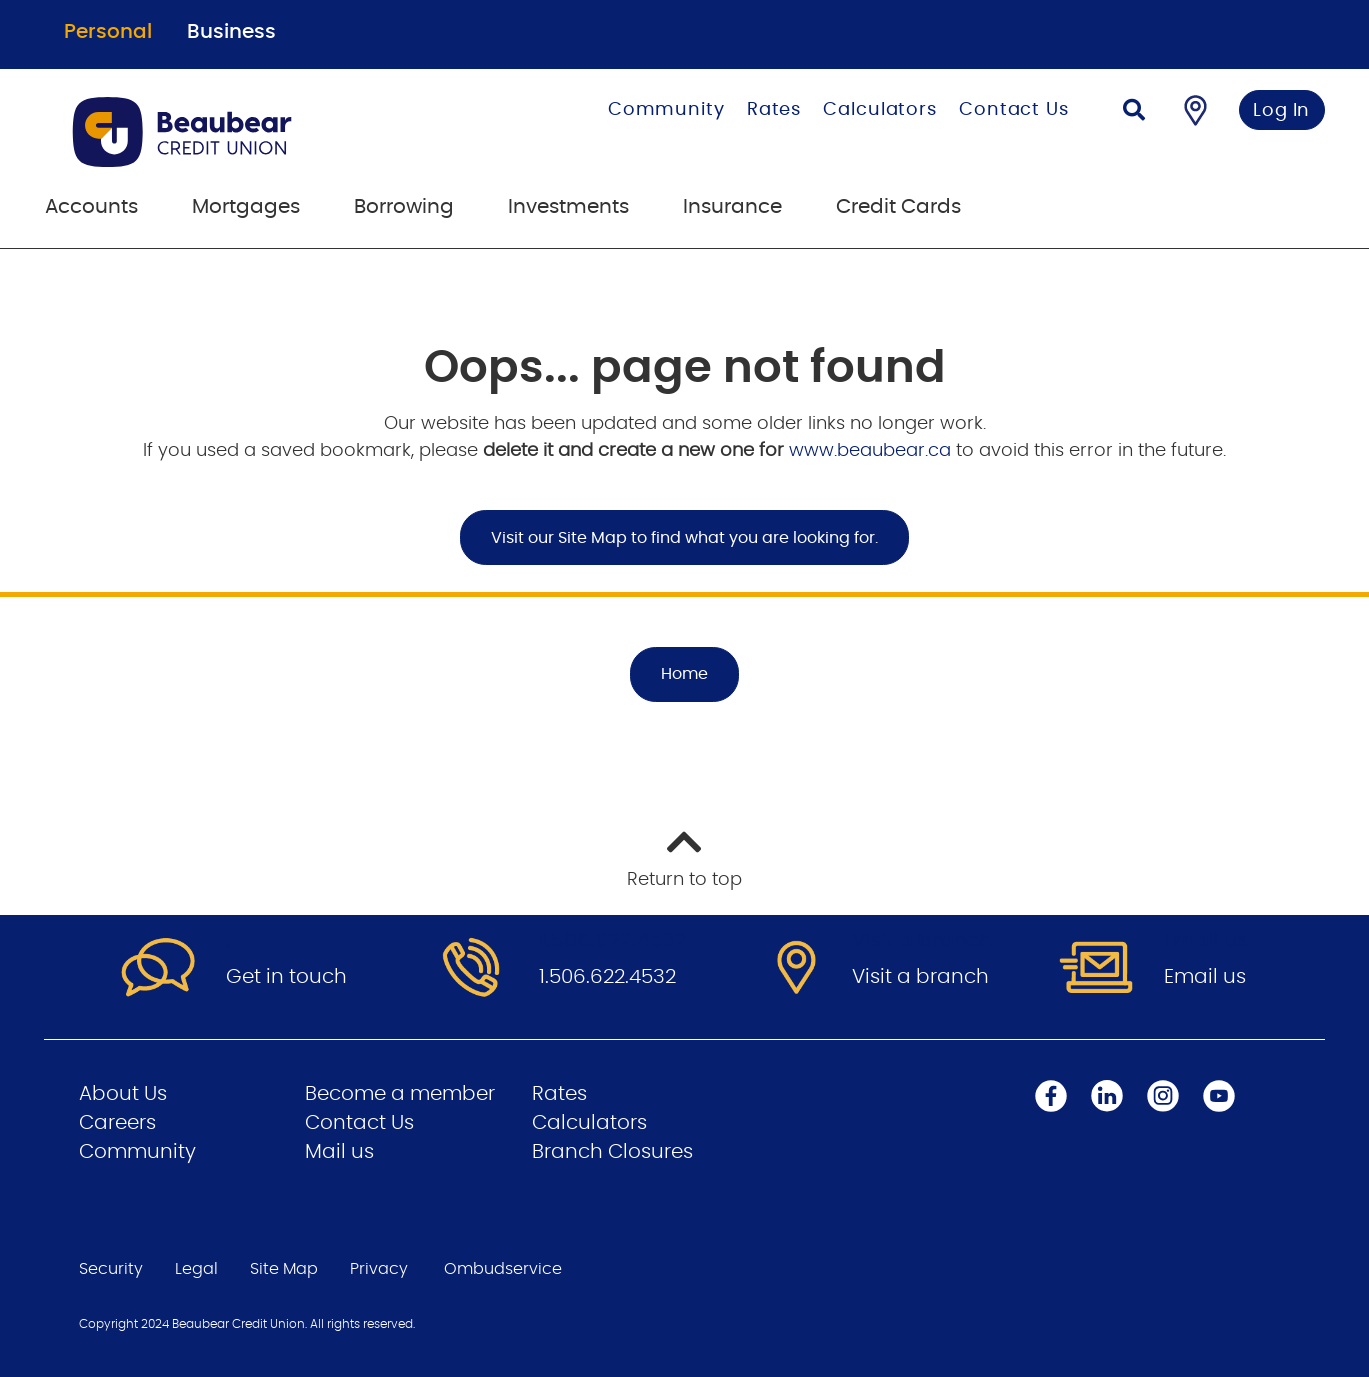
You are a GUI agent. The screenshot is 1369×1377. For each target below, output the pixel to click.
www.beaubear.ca (870, 451)
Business (231, 32)
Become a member (400, 1094)
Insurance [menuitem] (732, 207)
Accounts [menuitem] (91, 207)
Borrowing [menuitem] (404, 207)
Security (111, 1269)
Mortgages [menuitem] (246, 207)
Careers (117, 1123)
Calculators (880, 110)
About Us (123, 1094)
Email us (1205, 977)
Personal (108, 32)
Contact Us (1014, 110)
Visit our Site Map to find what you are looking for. (684, 538)
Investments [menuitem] (568, 207)
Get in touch (286, 977)
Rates (774, 110)
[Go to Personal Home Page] (251, 132)
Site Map (284, 1269)
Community (666, 110)
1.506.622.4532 (607, 977)
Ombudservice (503, 1269)
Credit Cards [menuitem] (898, 207)
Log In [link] (1281, 111)
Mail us (339, 1152)
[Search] (1134, 112)
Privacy (379, 1269)
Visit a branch (920, 977)
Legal (196, 1269)
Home (684, 674)
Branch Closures (612, 1152)
